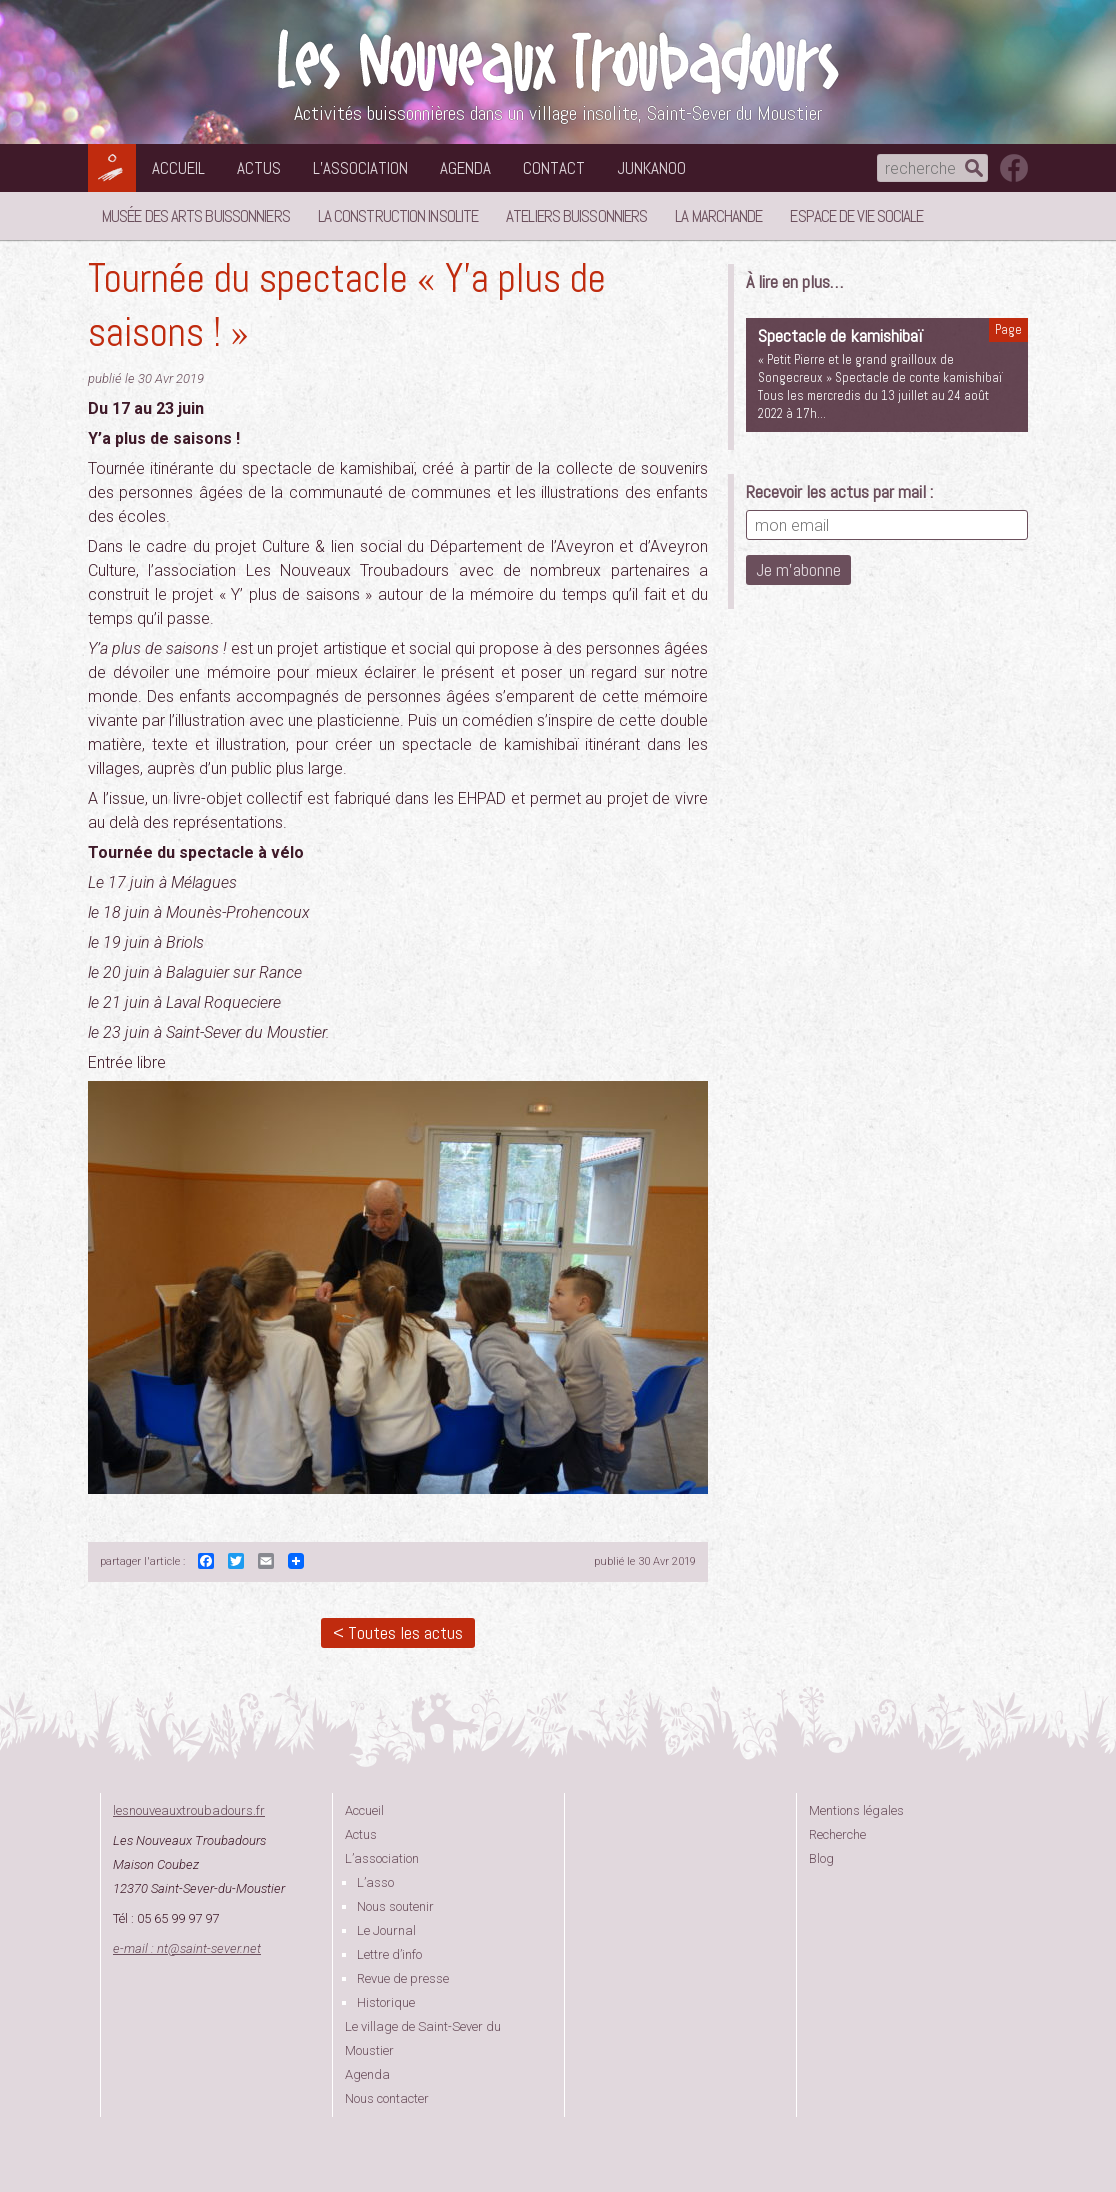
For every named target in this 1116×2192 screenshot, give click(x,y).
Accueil (178, 168)
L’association (360, 168)
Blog (821, 1858)
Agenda (465, 168)
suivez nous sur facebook (1014, 168)
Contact (554, 168)
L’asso (375, 1882)
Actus (259, 168)
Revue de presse (403, 1978)
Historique (386, 2002)
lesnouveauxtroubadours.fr (189, 1810)
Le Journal (386, 1930)
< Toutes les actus (398, 1632)
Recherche (837, 1834)
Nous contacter (387, 2098)
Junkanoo (651, 168)
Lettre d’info (389, 1954)
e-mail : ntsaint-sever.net (187, 1948)
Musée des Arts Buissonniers (196, 216)
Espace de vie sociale (856, 216)
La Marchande (718, 216)
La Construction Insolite (398, 216)
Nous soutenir (395, 1906)
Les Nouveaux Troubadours (558, 61)
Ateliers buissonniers (576, 216)
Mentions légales (856, 1810)
